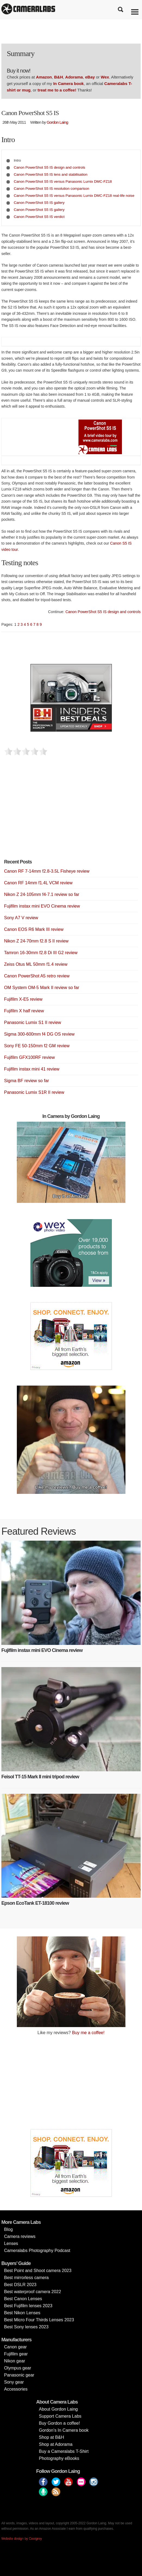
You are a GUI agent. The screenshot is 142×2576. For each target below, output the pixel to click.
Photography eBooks (59, 2458)
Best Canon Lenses (23, 2298)
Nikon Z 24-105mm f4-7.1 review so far (41, 894)
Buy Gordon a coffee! (59, 2423)
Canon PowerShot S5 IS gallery (39, 203)
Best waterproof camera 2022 (32, 2291)
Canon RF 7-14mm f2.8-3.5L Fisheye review (46, 871)
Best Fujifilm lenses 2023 (28, 2305)
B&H (58, 77)
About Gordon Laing (58, 2409)
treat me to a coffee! (56, 90)
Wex (105, 77)
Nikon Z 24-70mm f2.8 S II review (36, 941)
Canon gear (15, 2347)
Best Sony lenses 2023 (26, 2327)
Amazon (44, 77)
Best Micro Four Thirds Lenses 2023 (39, 2320)
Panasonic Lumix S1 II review (32, 1022)
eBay (90, 77)
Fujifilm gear (16, 2354)
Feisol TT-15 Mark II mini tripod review (40, 1776)
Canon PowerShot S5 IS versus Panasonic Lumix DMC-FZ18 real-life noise (74, 196)
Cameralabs (28, 9)
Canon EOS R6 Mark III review (34, 929)
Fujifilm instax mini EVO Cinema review (42, 906)
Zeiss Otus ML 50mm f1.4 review (35, 964)
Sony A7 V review (21, 917)
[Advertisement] (45, 813)
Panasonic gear (19, 2375)
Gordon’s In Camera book (64, 2430)
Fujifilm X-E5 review (23, 999)
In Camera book (68, 83)
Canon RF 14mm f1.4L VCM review (38, 883)
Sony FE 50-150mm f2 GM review (37, 1045)
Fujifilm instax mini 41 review (31, 1069)
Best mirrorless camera (26, 2277)
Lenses (11, 2243)
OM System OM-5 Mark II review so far (41, 987)
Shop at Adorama (55, 2444)
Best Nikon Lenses (22, 2312)
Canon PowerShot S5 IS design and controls (49, 167)
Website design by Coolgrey (21, 2539)
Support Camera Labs (60, 2416)
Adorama (74, 77)
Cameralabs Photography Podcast (37, 2250)
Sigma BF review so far (26, 1080)
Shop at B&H (51, 2437)
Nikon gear (14, 2361)
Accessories (15, 2389)
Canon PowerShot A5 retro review (37, 976)
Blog (8, 2229)
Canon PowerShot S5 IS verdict (39, 217)
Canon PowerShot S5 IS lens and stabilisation (50, 174)
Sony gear (14, 2382)
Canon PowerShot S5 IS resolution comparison (51, 188)
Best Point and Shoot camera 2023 (37, 2270)
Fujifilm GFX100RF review (29, 1057)
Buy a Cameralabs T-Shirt (64, 2451)
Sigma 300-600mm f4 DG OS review (39, 1034)
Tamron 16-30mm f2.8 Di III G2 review (40, 952)
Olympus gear (17, 2368)
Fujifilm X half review (24, 1011)
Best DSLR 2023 (20, 2284)
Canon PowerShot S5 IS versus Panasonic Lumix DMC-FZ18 (63, 181)
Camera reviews (20, 2236)
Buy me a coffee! (88, 2032)
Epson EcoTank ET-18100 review (35, 1903)
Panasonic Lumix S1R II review (34, 1092)
